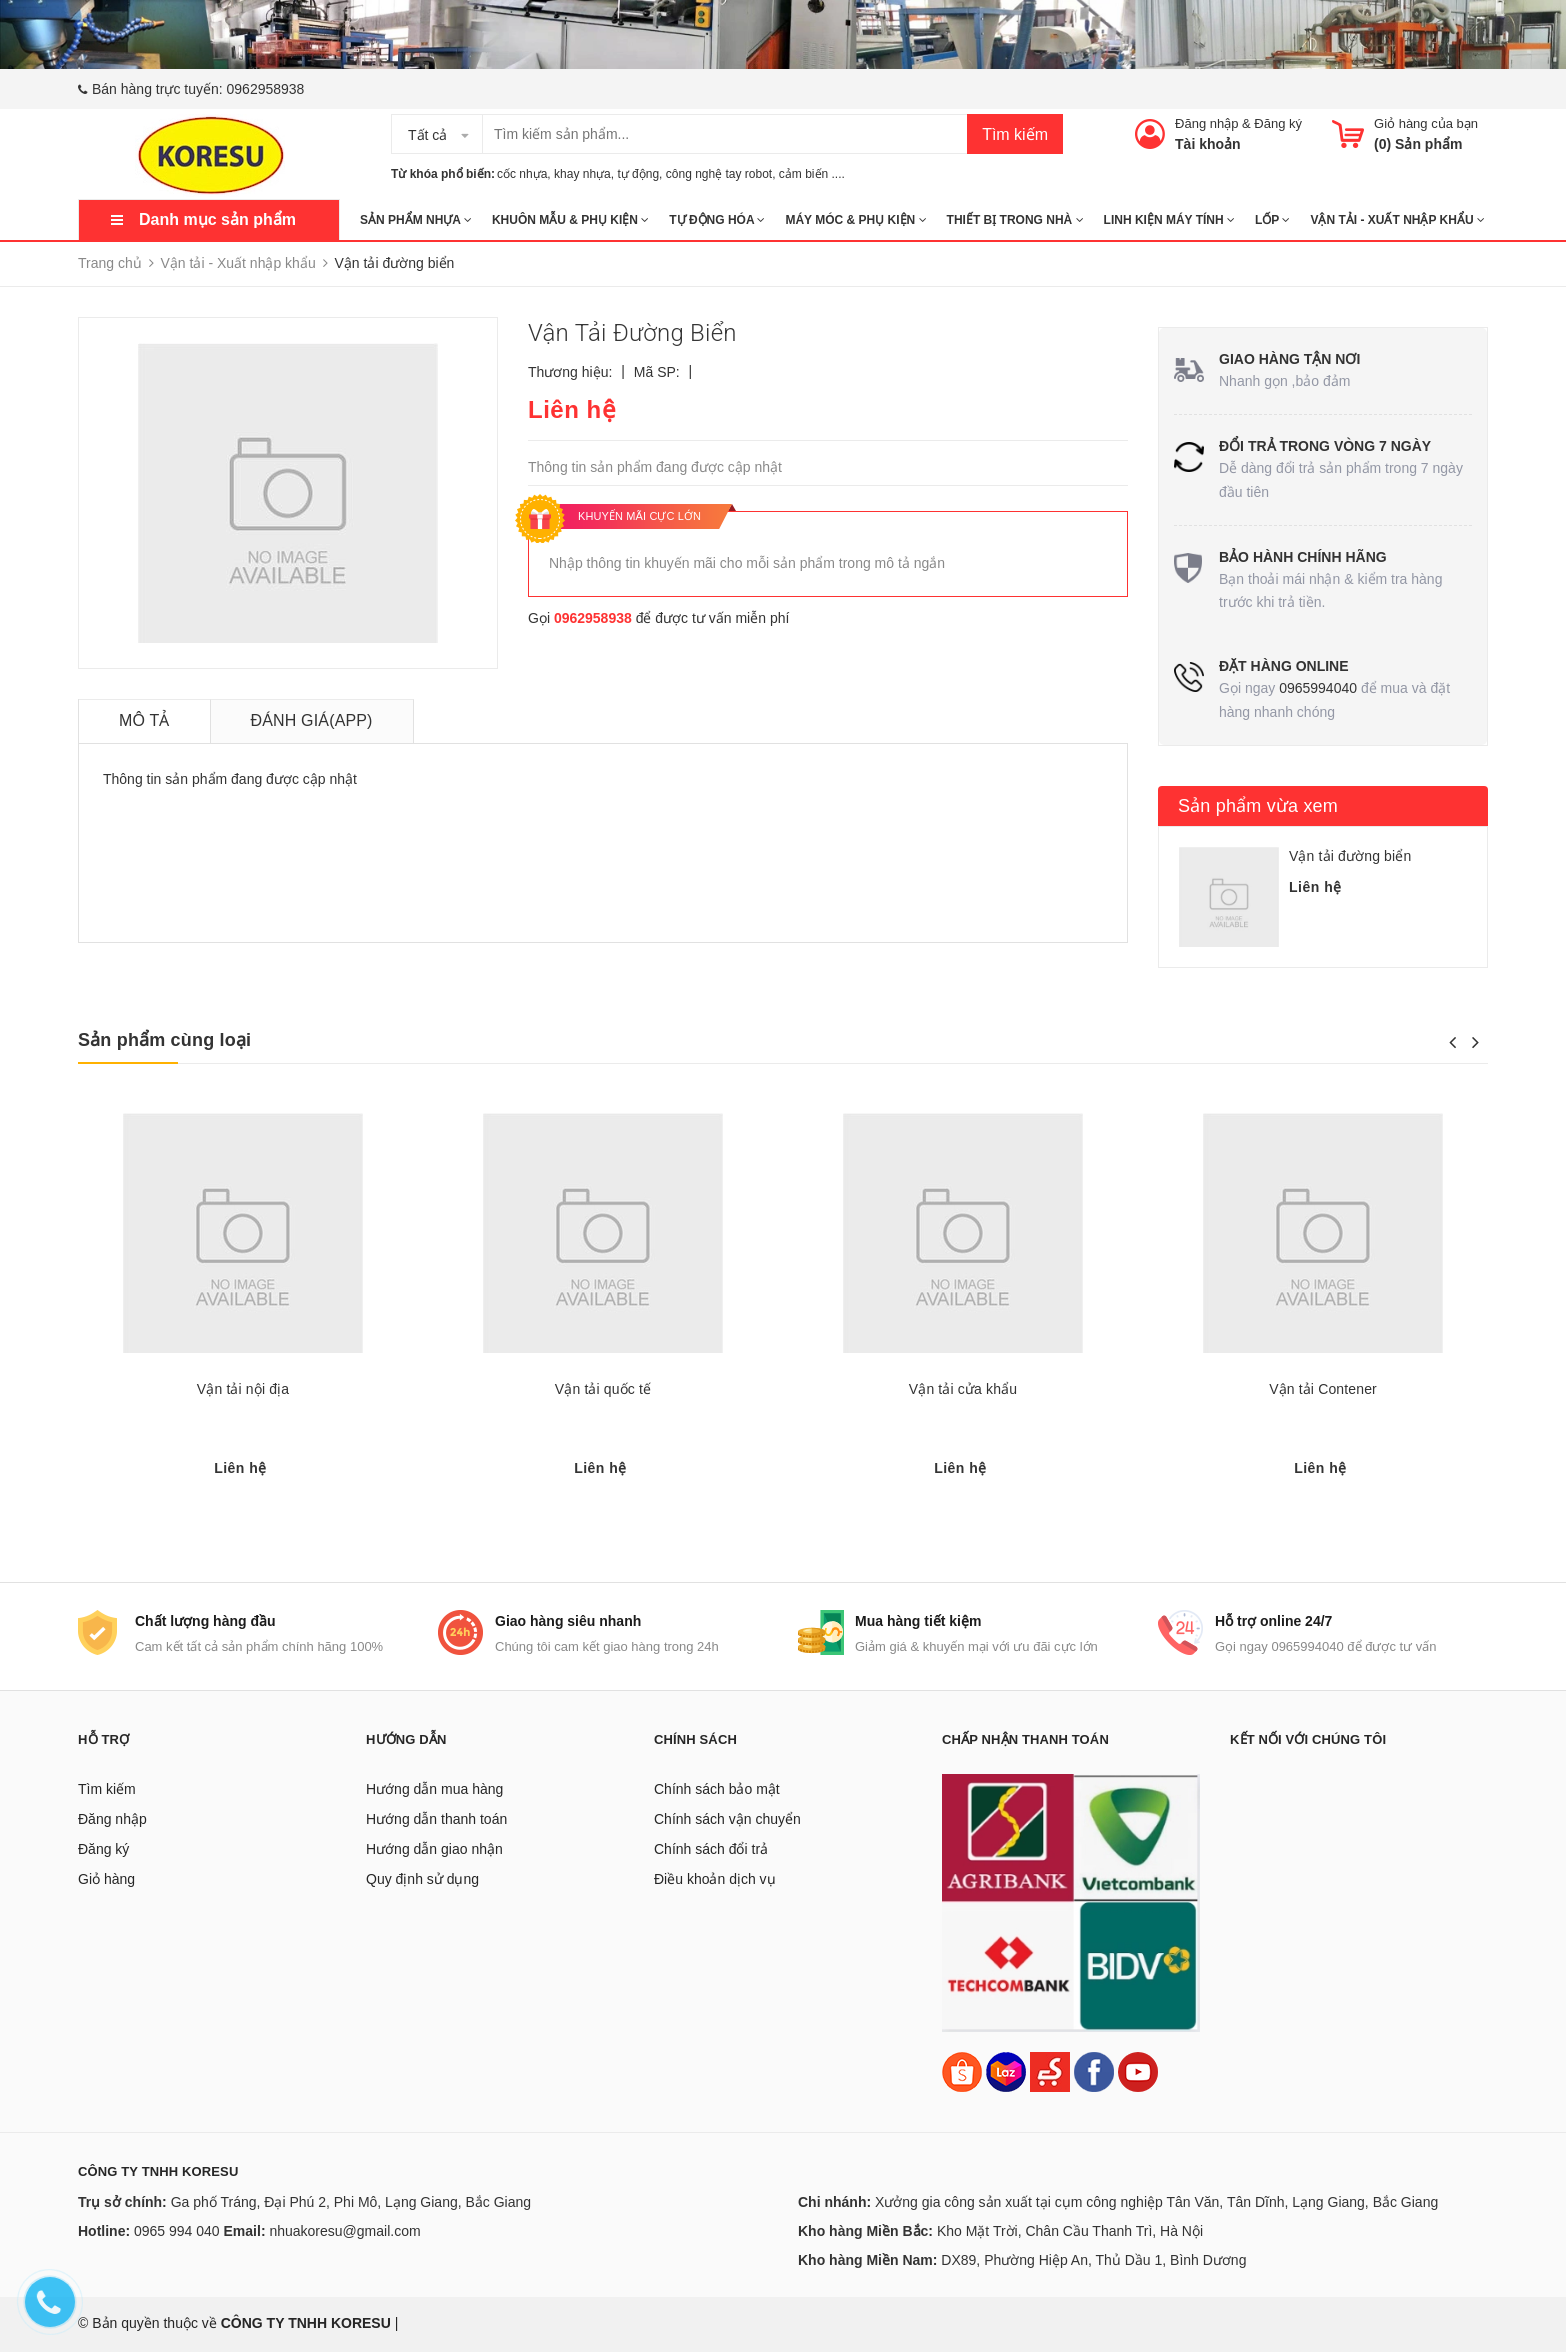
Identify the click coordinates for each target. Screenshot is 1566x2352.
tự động (638, 174)
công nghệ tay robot (719, 174)
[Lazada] (1008, 2071)
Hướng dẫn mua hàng (434, 1789)
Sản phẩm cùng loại (164, 1040)
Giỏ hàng (106, 1879)
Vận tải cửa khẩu (963, 1389)
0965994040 (1318, 688)
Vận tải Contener (1323, 1389)
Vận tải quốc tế (603, 1389)
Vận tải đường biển (1350, 856)
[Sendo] (1050, 2071)
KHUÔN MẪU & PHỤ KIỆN (570, 220)
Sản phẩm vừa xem (1258, 806)
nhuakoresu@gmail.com (344, 2231)
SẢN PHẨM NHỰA (416, 220)
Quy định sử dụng (422, 1879)
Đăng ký (1278, 123)
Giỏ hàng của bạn (1426, 123)
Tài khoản (1208, 144)
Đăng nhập (1206, 123)
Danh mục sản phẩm (217, 219)
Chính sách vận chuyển (727, 1819)
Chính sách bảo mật (717, 1789)
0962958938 (266, 89)
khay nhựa (582, 174)
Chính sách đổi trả (711, 1849)
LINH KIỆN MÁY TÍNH (1169, 220)
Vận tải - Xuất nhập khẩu (1397, 220)
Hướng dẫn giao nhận (434, 1849)
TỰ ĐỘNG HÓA (717, 220)
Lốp (1272, 220)
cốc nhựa (522, 174)
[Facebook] (1094, 2071)
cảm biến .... (812, 174)
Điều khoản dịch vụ (715, 1879)
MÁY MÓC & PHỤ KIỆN (855, 220)
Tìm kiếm (1015, 134)
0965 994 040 (177, 2231)
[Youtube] (1138, 2071)
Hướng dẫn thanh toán (436, 1819)
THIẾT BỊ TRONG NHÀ (1015, 220)
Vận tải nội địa (243, 1389)
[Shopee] (962, 2071)
